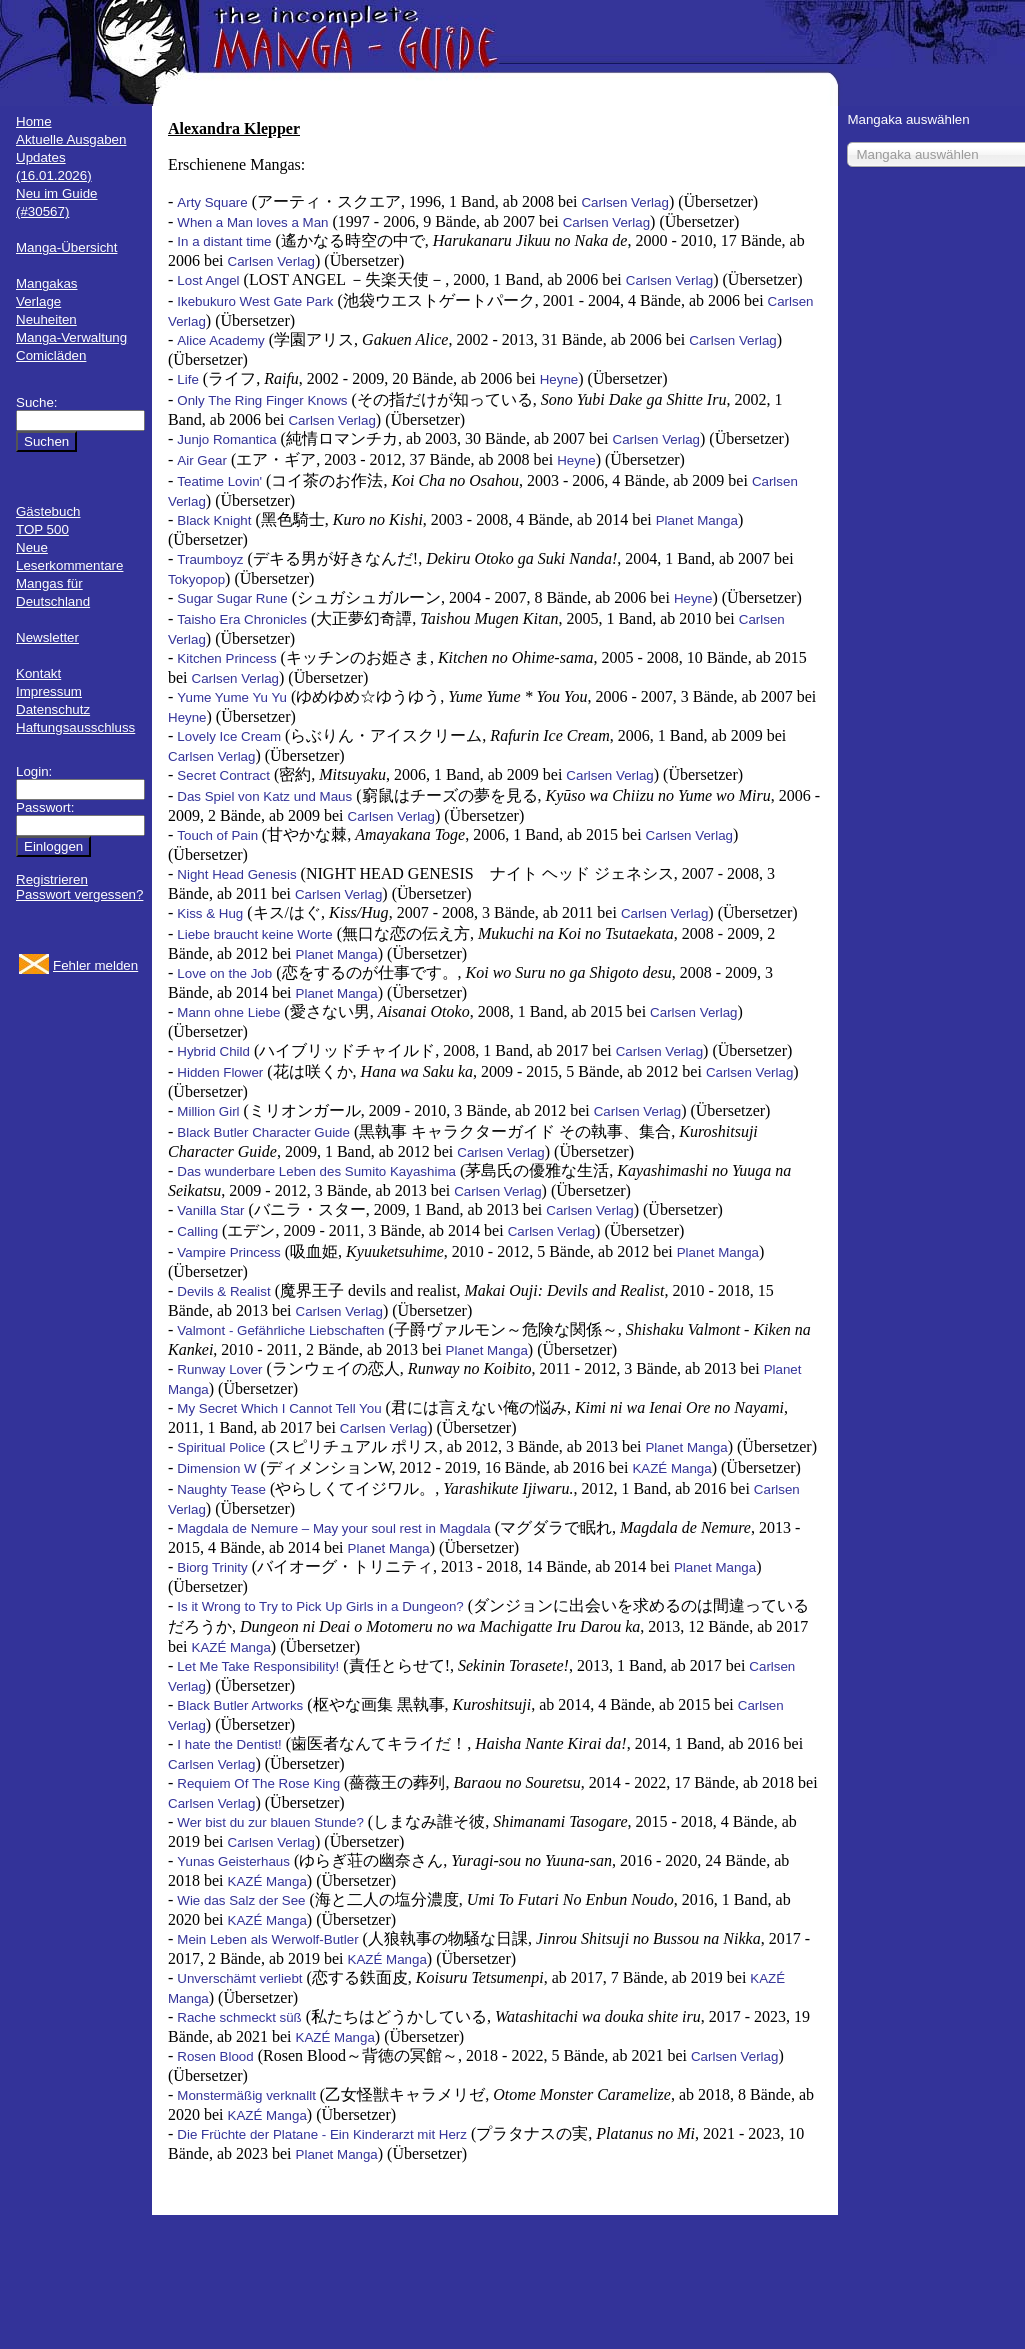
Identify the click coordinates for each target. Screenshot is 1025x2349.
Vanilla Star (210, 1210)
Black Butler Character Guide (263, 1132)
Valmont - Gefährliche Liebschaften (280, 1330)
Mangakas (47, 283)
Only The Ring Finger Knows (262, 400)
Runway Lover (219, 1369)
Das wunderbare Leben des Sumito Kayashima (316, 1171)
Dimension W (216, 1468)
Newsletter (47, 637)
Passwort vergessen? (79, 894)
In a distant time (224, 241)
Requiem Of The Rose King (258, 1783)
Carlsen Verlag (624, 202)
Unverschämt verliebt (239, 1978)
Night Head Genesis (236, 874)
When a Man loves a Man (252, 222)
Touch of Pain (219, 835)
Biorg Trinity (212, 1567)
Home (34, 121)
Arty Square (212, 202)
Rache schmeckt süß (239, 2017)
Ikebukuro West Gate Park (255, 301)
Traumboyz (210, 559)
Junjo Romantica (226, 439)
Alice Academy (220, 340)
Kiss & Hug (210, 913)
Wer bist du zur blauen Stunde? (270, 1822)
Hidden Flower (220, 1072)
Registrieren (52, 879)
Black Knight (214, 520)
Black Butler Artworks (240, 1705)
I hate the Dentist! (229, 1744)
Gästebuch (48, 511)
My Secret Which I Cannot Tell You (279, 1408)
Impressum (49, 691)
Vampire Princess (228, 1252)
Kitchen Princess (226, 658)
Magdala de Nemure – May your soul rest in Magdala (333, 1528)
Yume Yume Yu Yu (232, 697)
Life (188, 379)
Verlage (38, 301)
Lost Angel (208, 280)
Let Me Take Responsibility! (258, 1666)
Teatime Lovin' (219, 481)
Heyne (559, 379)
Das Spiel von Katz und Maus (264, 796)
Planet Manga (697, 520)
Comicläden (51, 355)
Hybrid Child (213, 1051)
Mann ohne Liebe (228, 1012)
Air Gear (202, 460)
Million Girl (208, 1111)
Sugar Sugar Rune (232, 598)
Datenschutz (53, 709)
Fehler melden (95, 965)
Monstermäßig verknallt (246, 2095)
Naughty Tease (221, 1489)
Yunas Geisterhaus (233, 1861)
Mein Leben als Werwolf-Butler (267, 1939)
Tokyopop (196, 579)
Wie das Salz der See (241, 1900)
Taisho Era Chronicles (242, 619)
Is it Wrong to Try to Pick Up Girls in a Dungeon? (320, 1606)
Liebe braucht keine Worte (254, 934)
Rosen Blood (215, 2056)
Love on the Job (224, 973)
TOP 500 (42, 529)
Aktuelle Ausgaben (71, 139)
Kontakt (38, 673)
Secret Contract (223, 775)
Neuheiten (46, 319)
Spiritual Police (221, 1447)
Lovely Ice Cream (229, 736)
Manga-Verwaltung (71, 337)
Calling (197, 1231)
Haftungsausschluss (75, 727)
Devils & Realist (223, 1291)
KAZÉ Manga (671, 1468)
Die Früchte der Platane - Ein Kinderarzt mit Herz (322, 2134)
